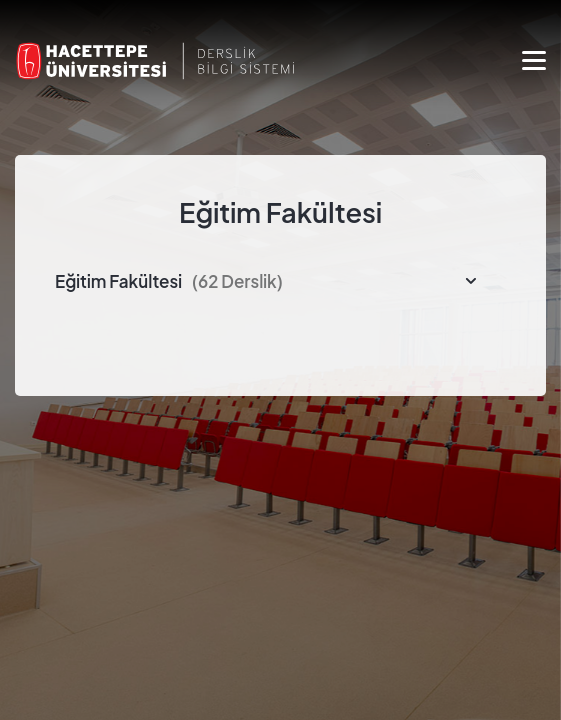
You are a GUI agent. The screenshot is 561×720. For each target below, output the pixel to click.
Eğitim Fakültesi (169, 281)
